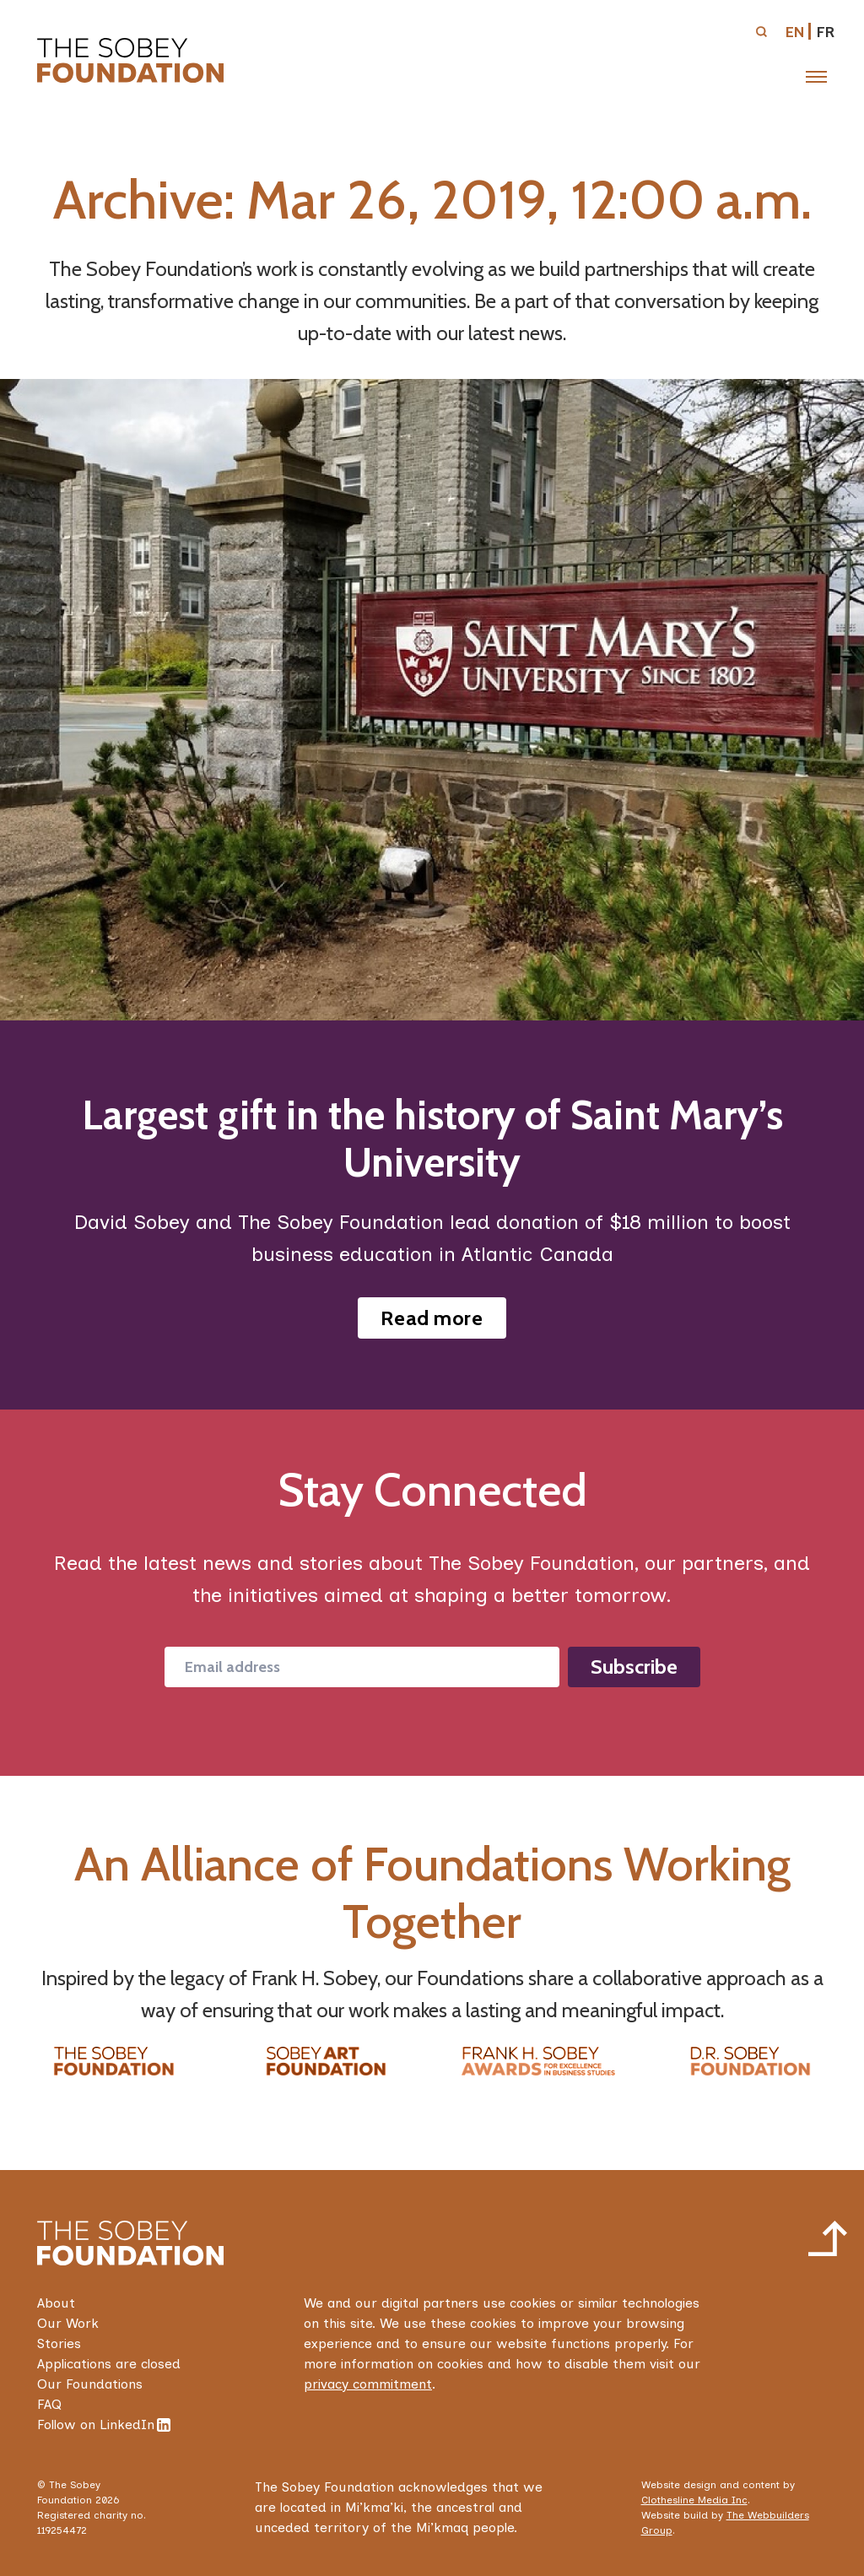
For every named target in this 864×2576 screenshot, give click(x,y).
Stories (59, 2343)
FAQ (49, 2404)
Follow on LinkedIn (103, 2424)
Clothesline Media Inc (694, 2500)
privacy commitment (368, 2384)
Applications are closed (109, 2364)
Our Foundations (90, 2384)
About (56, 2303)
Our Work (68, 2323)
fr (825, 32)
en (795, 32)
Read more (432, 1318)
